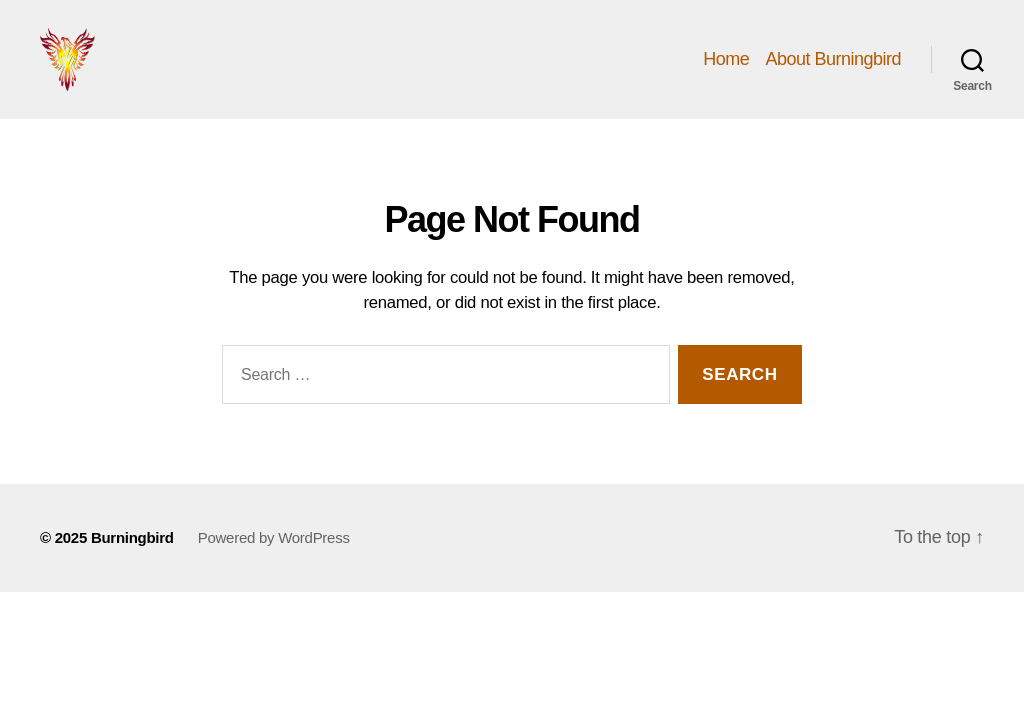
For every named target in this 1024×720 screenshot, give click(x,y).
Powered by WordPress (274, 564)
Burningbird (132, 564)
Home (726, 72)
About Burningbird (833, 72)
